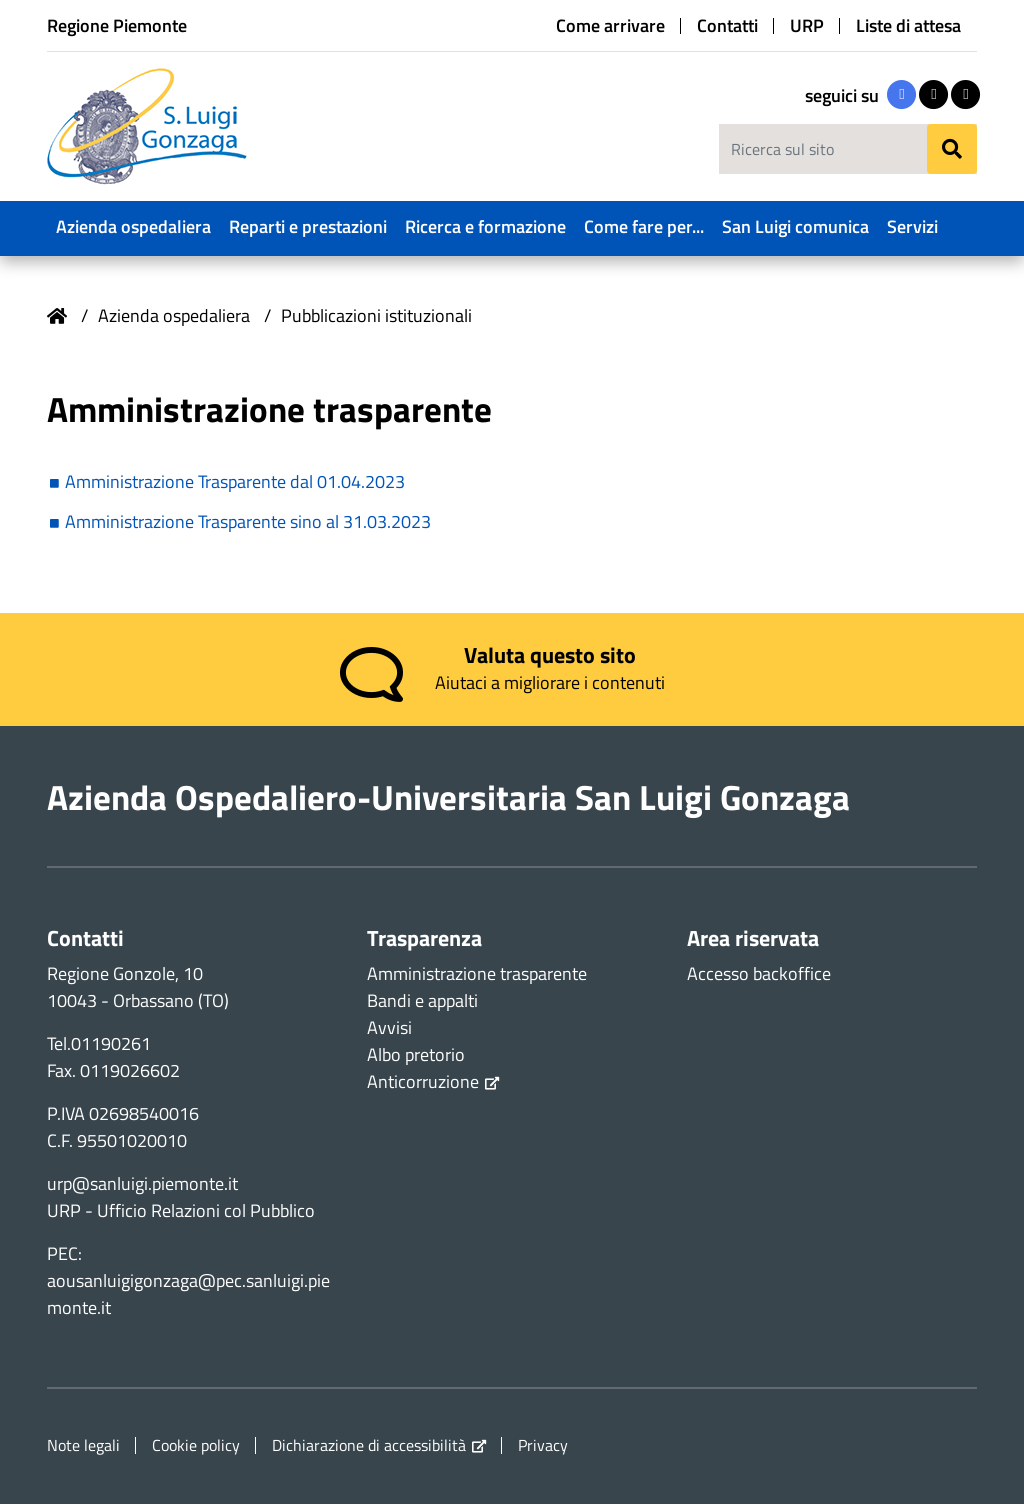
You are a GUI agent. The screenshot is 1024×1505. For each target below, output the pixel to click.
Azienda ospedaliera (133, 226)
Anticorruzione (423, 1082)
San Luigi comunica (795, 226)
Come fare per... (644, 226)
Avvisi (389, 1028)
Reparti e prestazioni (308, 226)
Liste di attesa (908, 26)
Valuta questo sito (550, 656)
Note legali (83, 1446)
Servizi (912, 226)
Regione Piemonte (117, 25)
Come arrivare (610, 26)
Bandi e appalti (422, 1001)
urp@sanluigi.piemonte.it (142, 1184)
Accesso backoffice (759, 974)
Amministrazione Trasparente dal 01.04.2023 (235, 482)
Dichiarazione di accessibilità (369, 1446)
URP (807, 26)
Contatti (727, 26)
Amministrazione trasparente (477, 974)
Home (57, 316)
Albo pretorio (416, 1055)
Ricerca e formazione (485, 226)
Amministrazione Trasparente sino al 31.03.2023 (248, 522)
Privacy (543, 1446)
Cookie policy (196, 1446)
